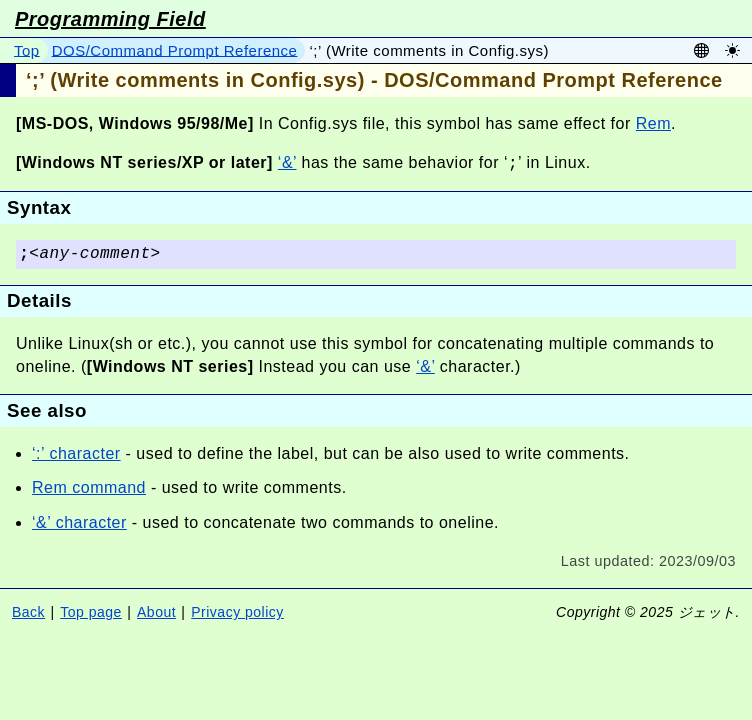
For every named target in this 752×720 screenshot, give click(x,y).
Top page (91, 612)
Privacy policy (237, 612)
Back (28, 612)
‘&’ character (79, 522)
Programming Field (110, 19)
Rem (653, 123)
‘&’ (287, 163)
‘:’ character (76, 453)
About (156, 612)
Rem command (89, 487)
